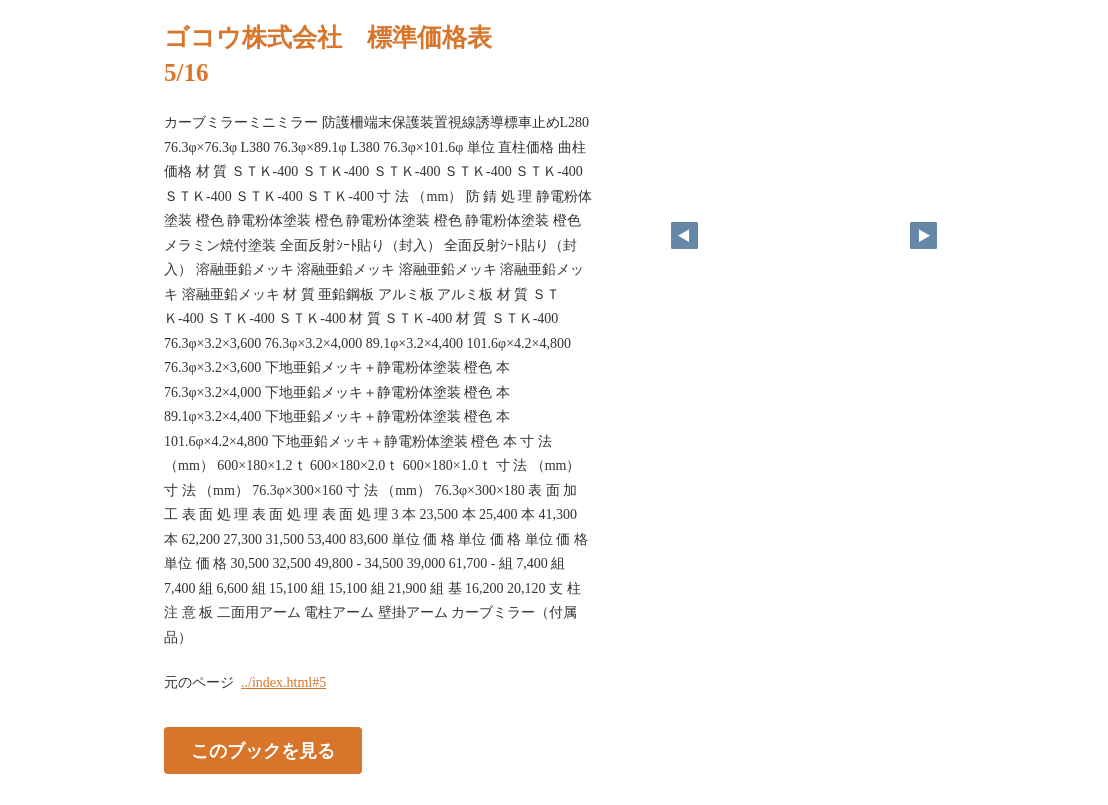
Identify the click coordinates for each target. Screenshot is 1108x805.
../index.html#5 (283, 682)
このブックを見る (263, 751)
